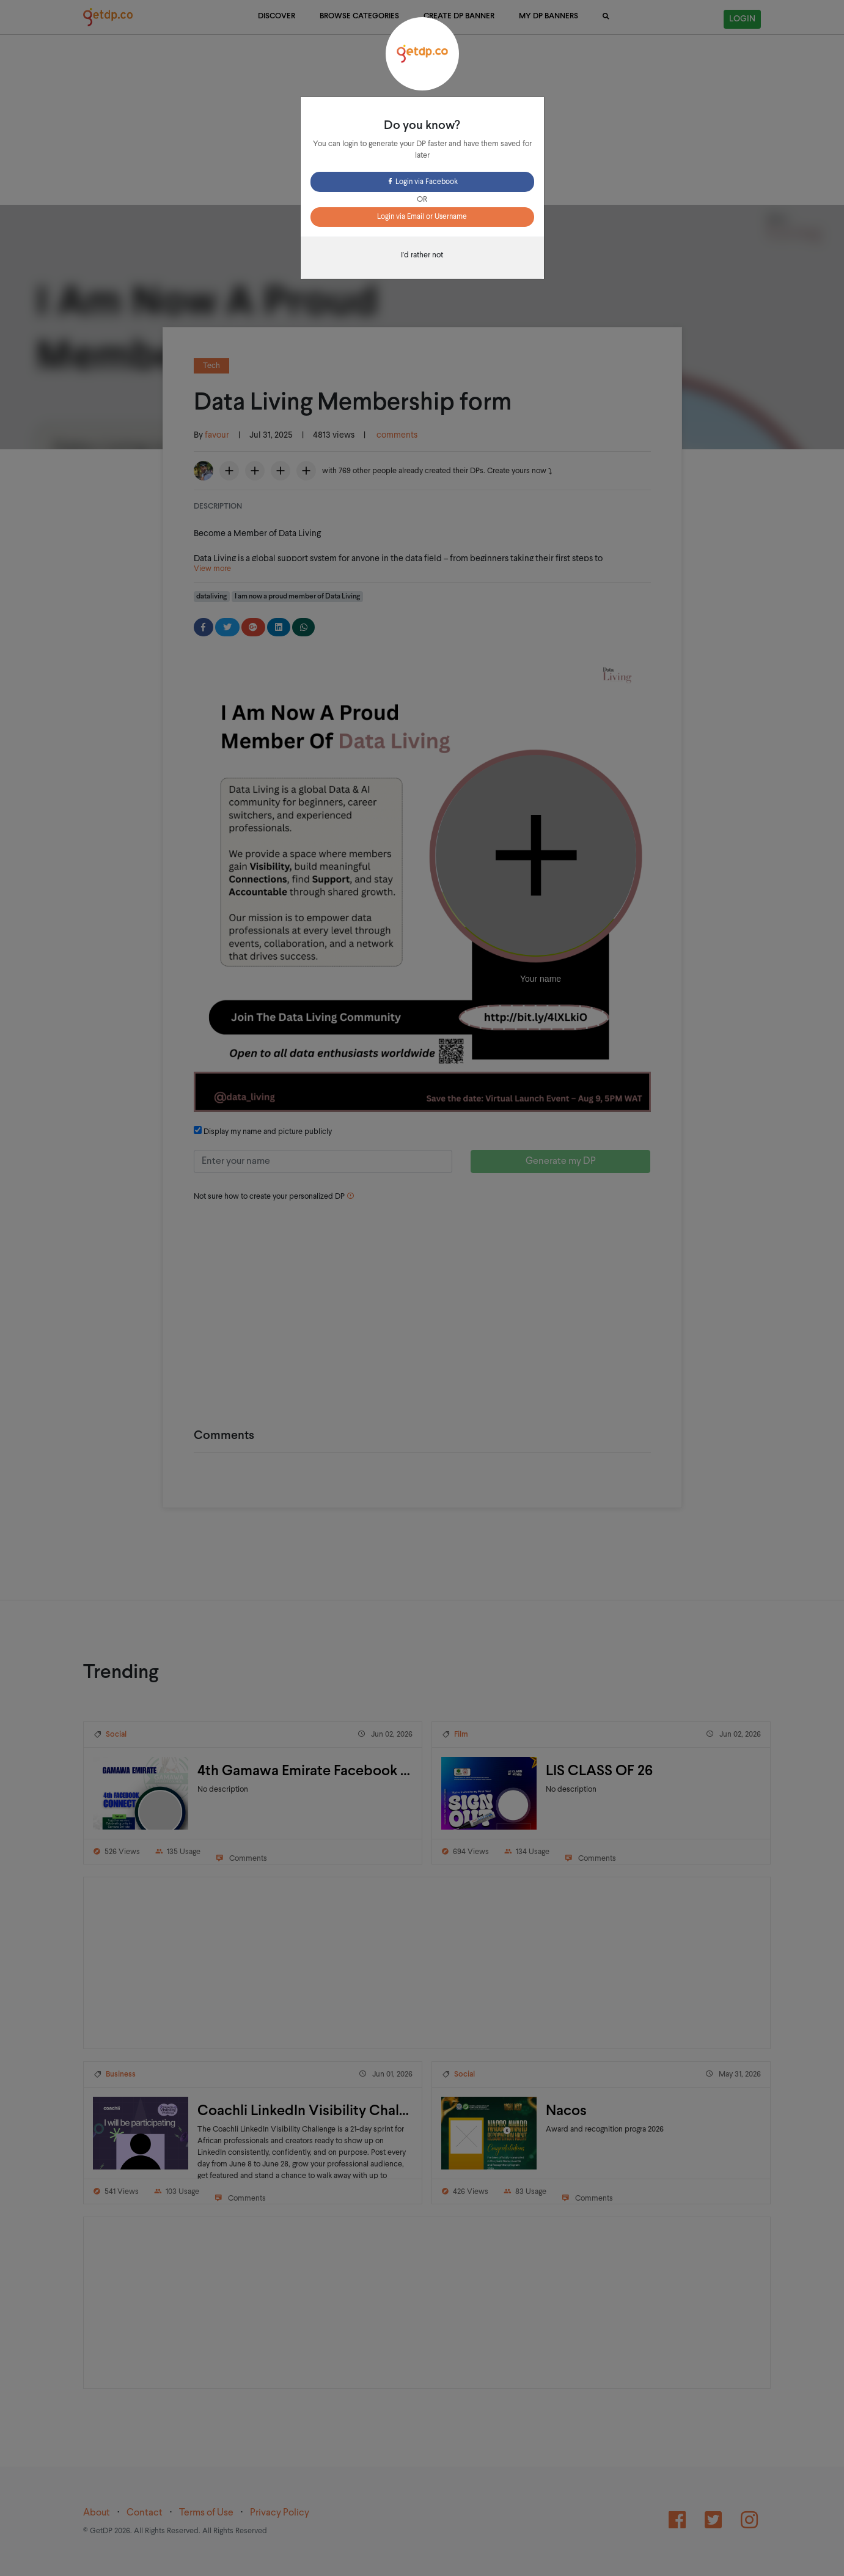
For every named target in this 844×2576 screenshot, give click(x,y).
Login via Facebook (422, 182)
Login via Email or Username (422, 217)
